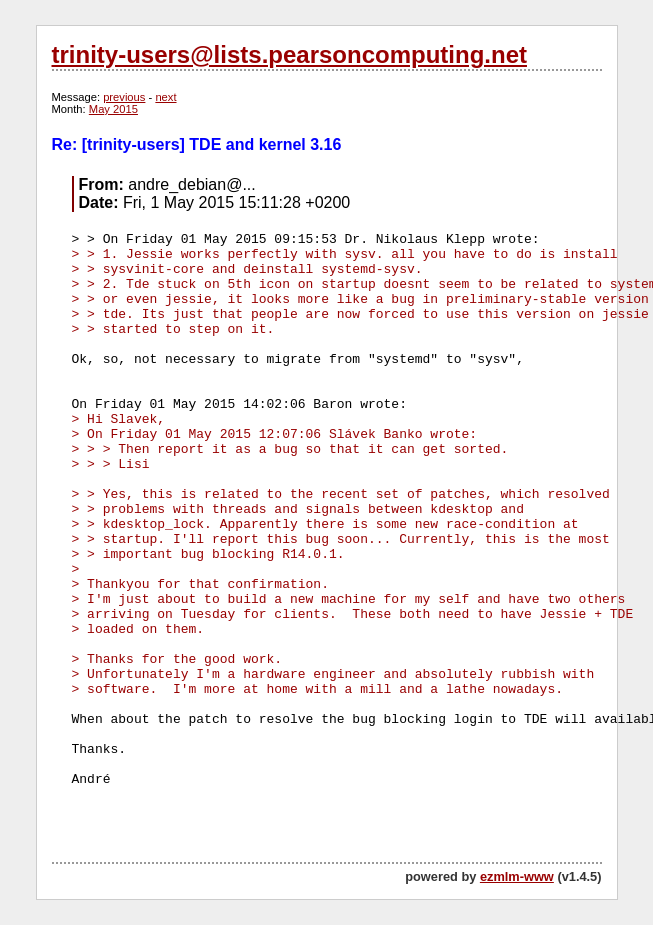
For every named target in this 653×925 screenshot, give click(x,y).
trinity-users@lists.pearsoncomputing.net (289, 54)
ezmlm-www (517, 876)
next (165, 97)
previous (124, 97)
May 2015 (113, 109)
